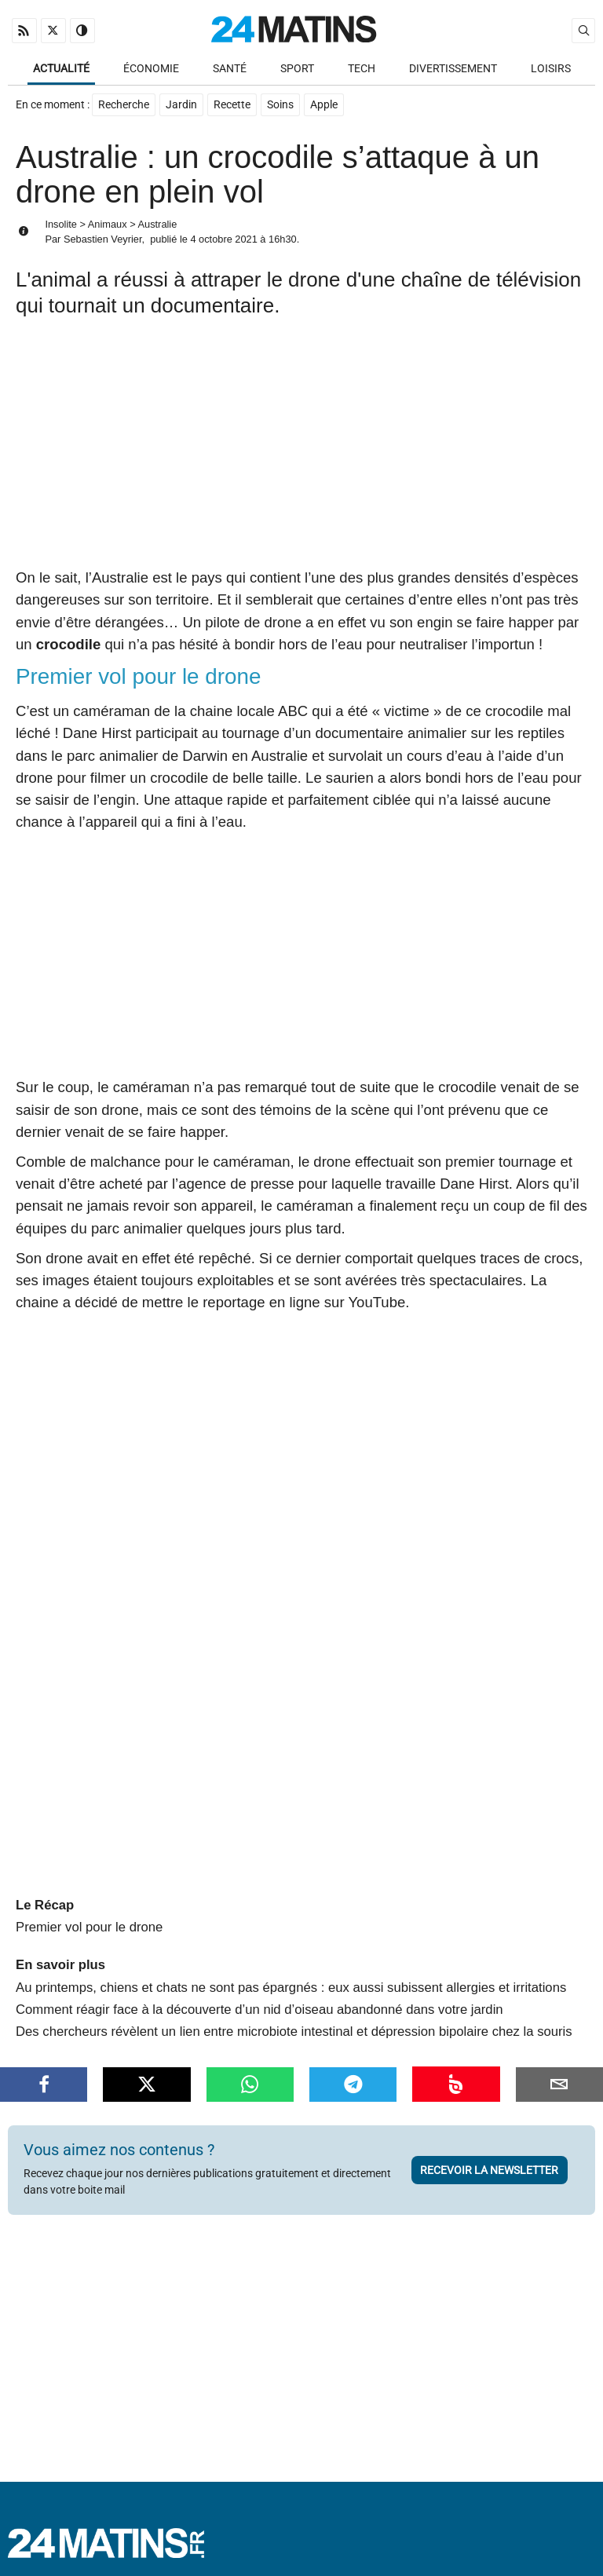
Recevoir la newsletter (489, 2162)
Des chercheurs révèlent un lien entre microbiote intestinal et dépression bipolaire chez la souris (294, 2023)
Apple (324, 104)
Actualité (61, 68)
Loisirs (551, 68)
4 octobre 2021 (223, 239)
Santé (230, 68)
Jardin (181, 104)
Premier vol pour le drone (89, 1919)
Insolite (61, 224)
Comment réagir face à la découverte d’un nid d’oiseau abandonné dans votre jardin (259, 2001)
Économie (151, 68)
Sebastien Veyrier (103, 239)
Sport (297, 68)
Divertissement (453, 68)
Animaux (107, 224)
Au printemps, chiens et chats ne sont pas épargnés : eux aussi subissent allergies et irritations (291, 1979)
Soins (280, 104)
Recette (232, 104)
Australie (157, 224)
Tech (361, 68)
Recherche (123, 104)
